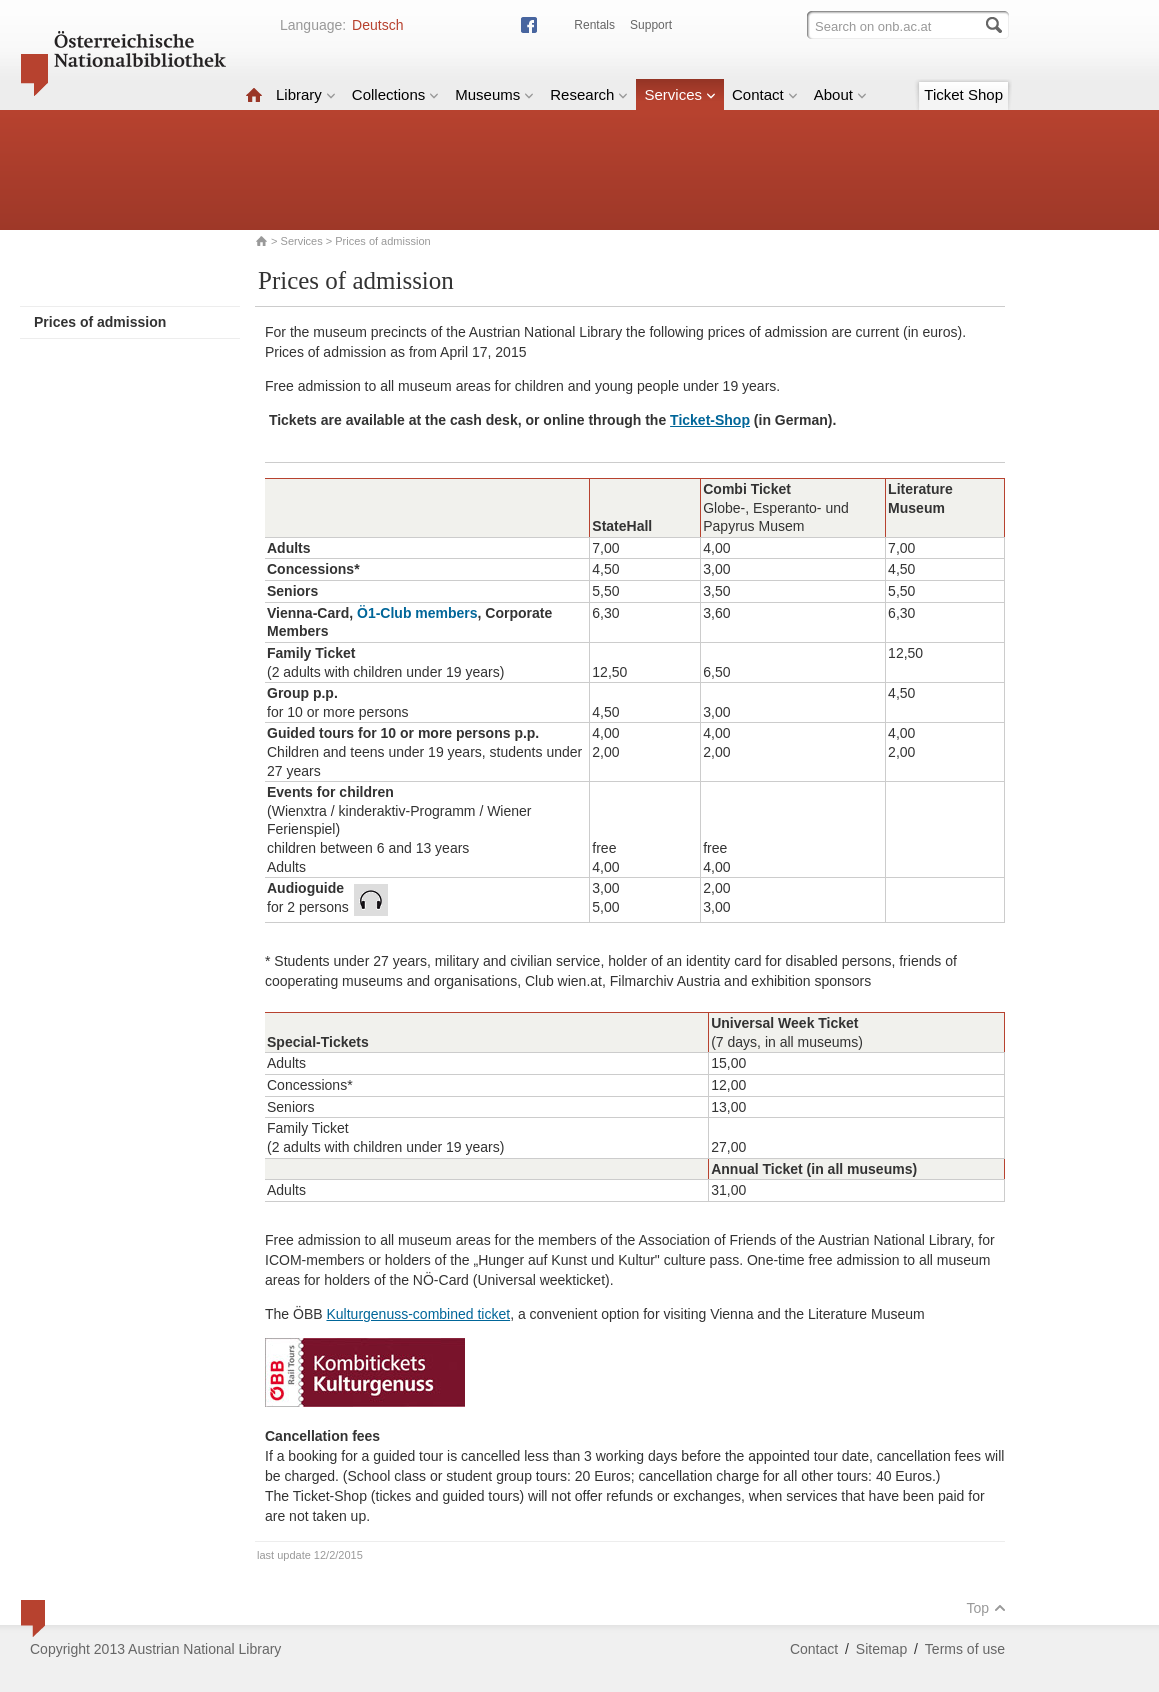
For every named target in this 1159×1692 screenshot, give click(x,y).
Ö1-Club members (417, 613)
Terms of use (965, 1649)
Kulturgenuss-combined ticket (418, 1314)
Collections (395, 94)
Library (306, 94)
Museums (494, 94)
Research (589, 94)
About (840, 94)
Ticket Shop (963, 94)
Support (651, 25)
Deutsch (377, 25)
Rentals (594, 25)
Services (680, 94)
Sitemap (881, 1649)
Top (986, 1608)
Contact (765, 94)
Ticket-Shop (710, 420)
